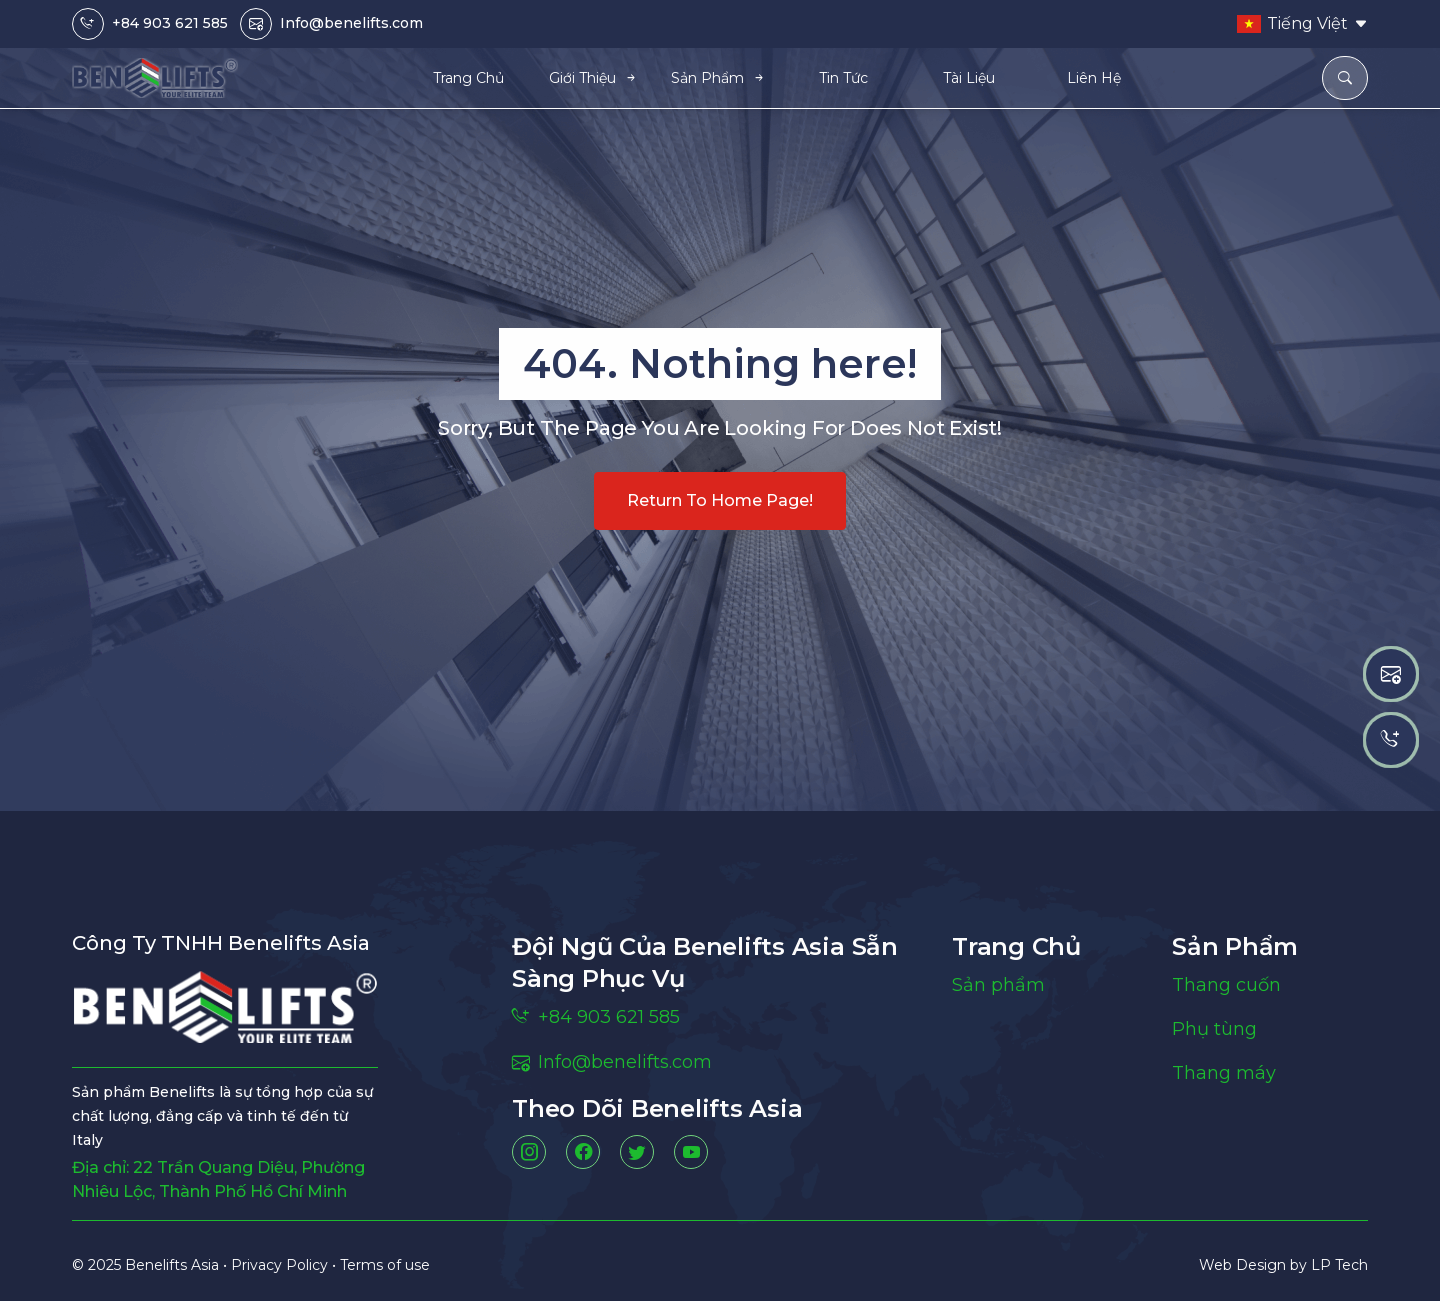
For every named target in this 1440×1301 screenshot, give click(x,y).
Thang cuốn (1226, 985)
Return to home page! (720, 500)
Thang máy (1224, 1073)
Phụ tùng (1214, 1029)
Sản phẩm (998, 985)
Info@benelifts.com (351, 23)
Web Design (1244, 1265)
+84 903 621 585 (170, 23)
